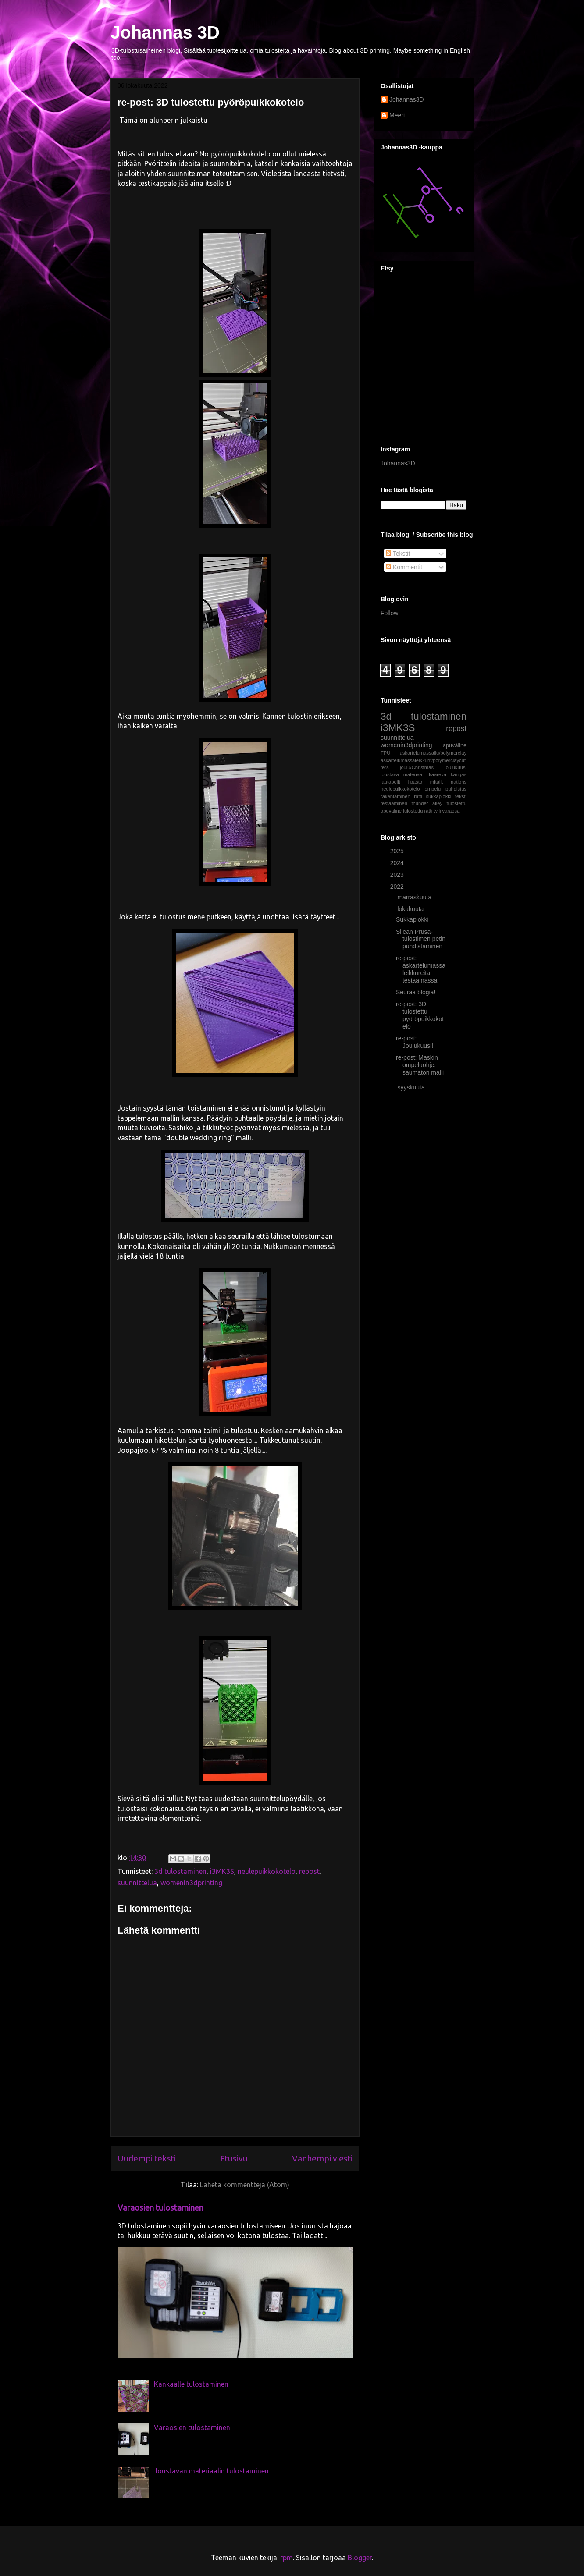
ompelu (432, 788)
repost (309, 1871)
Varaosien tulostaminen (160, 2207)
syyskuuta (411, 1087)
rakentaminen (395, 796)
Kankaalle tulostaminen (191, 2384)
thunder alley (427, 803)
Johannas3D (406, 99)
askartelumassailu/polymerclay (433, 753)
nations (458, 781)
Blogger (360, 2558)
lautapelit (390, 781)
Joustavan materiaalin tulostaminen (211, 2471)
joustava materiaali (402, 774)
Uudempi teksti (147, 2158)
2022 (398, 886)
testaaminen (394, 803)
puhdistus (455, 788)
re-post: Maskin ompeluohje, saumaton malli (420, 1065)
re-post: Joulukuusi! (414, 1042)
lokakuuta (411, 908)
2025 (398, 851)
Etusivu (234, 2158)
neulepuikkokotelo (267, 1871)
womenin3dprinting (191, 1883)
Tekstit (398, 553)
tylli (437, 810)
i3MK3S (222, 1871)
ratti (418, 796)
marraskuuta (415, 897)
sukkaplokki (439, 796)
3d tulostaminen (180, 1871)
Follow (389, 613)
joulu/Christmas (417, 767)
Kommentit (404, 567)
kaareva (437, 774)
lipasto (415, 781)
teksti (460, 796)
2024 (398, 862)
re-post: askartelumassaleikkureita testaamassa (420, 968)
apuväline (454, 745)
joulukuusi (455, 767)
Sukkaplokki (412, 919)
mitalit (436, 781)
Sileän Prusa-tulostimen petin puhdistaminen (420, 939)
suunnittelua (137, 1883)
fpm (286, 2558)
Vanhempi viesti (322, 2158)
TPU (385, 753)
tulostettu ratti (417, 810)
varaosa (451, 810)
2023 (398, 874)
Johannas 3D (165, 32)
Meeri (397, 115)
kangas (458, 774)
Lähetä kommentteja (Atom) (244, 2185)
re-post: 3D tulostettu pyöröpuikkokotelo (420, 1015)
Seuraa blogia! (415, 992)
